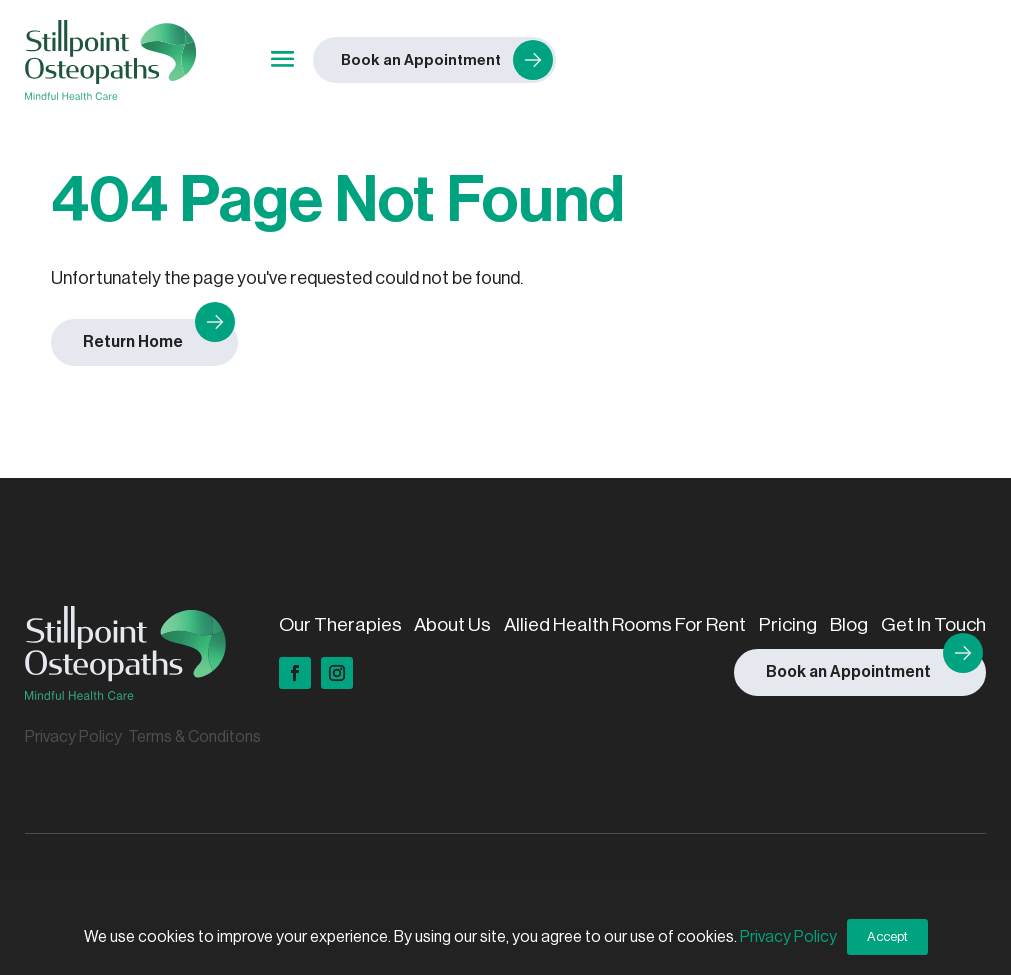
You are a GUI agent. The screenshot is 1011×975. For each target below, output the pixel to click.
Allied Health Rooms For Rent (625, 624)
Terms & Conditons (194, 737)
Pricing (788, 624)
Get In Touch (933, 624)
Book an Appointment (848, 672)
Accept (887, 936)
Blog (849, 624)
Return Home (133, 342)
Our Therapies (340, 624)
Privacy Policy (73, 737)
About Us (452, 624)
